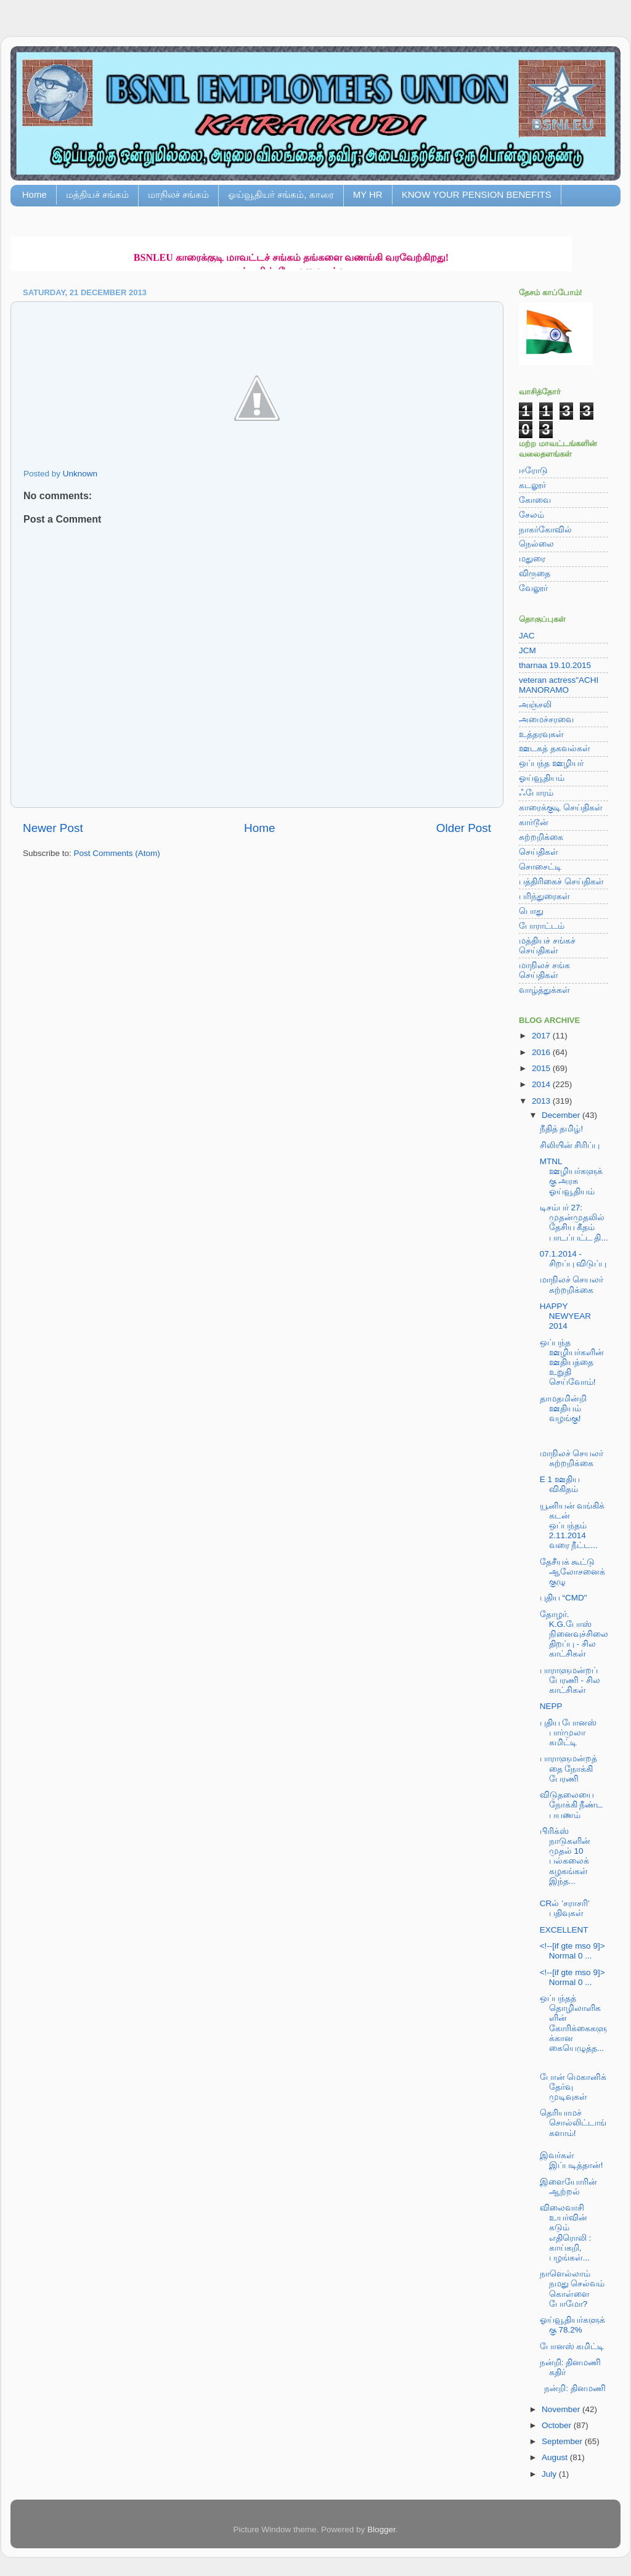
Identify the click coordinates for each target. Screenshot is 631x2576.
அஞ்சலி (535, 704)
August (556, 2457)
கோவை (535, 500)
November (562, 2409)
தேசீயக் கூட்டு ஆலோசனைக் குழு (572, 1571)
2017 (542, 1035)
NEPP (551, 1706)
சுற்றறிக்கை (541, 837)
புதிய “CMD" (563, 1597)
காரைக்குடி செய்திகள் (561, 807)
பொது (531, 911)
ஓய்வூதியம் (541, 778)
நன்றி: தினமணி (573, 2388)
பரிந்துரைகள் (544, 896)
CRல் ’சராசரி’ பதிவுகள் (565, 1908)
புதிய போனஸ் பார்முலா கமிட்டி (568, 1732)
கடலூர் (532, 485)
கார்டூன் (533, 822)
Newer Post (53, 827)
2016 (542, 1052)
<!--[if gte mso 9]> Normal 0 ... (572, 1950)
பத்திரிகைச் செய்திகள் (561, 881)
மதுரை (532, 558)
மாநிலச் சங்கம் (178, 194)
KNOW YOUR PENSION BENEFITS (477, 194)
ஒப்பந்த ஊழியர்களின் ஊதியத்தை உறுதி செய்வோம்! (572, 1362)
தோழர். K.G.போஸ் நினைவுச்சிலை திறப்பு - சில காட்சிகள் (574, 1634)
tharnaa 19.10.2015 (555, 665)
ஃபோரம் (536, 792)
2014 (542, 1084)
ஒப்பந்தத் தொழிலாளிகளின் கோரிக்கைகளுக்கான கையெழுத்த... (573, 2023)
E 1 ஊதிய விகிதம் (560, 1484)
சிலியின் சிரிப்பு (570, 1145)
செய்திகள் (538, 852)
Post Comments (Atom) (117, 853)
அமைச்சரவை (546, 719)
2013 (542, 1101)
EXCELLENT (564, 1929)
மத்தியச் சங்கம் (97, 194)
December (562, 1115)
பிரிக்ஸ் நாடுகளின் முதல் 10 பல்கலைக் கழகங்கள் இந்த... (565, 1856)
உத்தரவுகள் (541, 734)
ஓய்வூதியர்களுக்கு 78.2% (572, 2324)
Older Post (463, 827)
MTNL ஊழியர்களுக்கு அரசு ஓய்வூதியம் (571, 1176)
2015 (542, 1068)
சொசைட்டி (540, 866)
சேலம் (531, 515)
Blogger (381, 2529)
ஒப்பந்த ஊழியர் (551, 763)
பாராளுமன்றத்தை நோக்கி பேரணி (568, 1768)
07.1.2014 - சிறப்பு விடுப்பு (573, 1258)
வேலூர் (533, 588)
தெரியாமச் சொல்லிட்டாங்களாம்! (573, 2122)
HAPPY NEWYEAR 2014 (565, 1316)
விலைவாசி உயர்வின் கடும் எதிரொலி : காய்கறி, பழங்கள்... (566, 2232)
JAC (527, 635)
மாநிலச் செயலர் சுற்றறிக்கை (572, 1284)
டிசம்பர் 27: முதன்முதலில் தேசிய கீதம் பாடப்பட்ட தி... (574, 1222)
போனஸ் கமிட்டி (572, 2346)
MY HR (368, 194)
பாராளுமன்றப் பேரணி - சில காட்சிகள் (570, 1680)
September (563, 2441)
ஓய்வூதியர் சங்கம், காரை (281, 194)
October (558, 2425)
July (550, 2474)
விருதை (534, 573)
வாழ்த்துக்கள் (544, 990)
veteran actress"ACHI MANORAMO (558, 685)
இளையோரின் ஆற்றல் (568, 2186)
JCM (527, 650)
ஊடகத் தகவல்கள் (554, 748)
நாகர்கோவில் (545, 529)
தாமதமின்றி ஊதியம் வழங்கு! (563, 1408)
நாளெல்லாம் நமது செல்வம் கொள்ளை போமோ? (572, 2289)
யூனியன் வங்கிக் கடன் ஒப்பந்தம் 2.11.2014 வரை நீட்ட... (572, 1526)
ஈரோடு (533, 470)
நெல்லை (536, 543)
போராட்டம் (541, 926)
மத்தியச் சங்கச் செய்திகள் (547, 945)
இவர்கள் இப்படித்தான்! (571, 2160)
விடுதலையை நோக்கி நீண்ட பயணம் (571, 1804)
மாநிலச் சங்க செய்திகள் (544, 970)
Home (34, 194)
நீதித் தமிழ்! (562, 1128)
